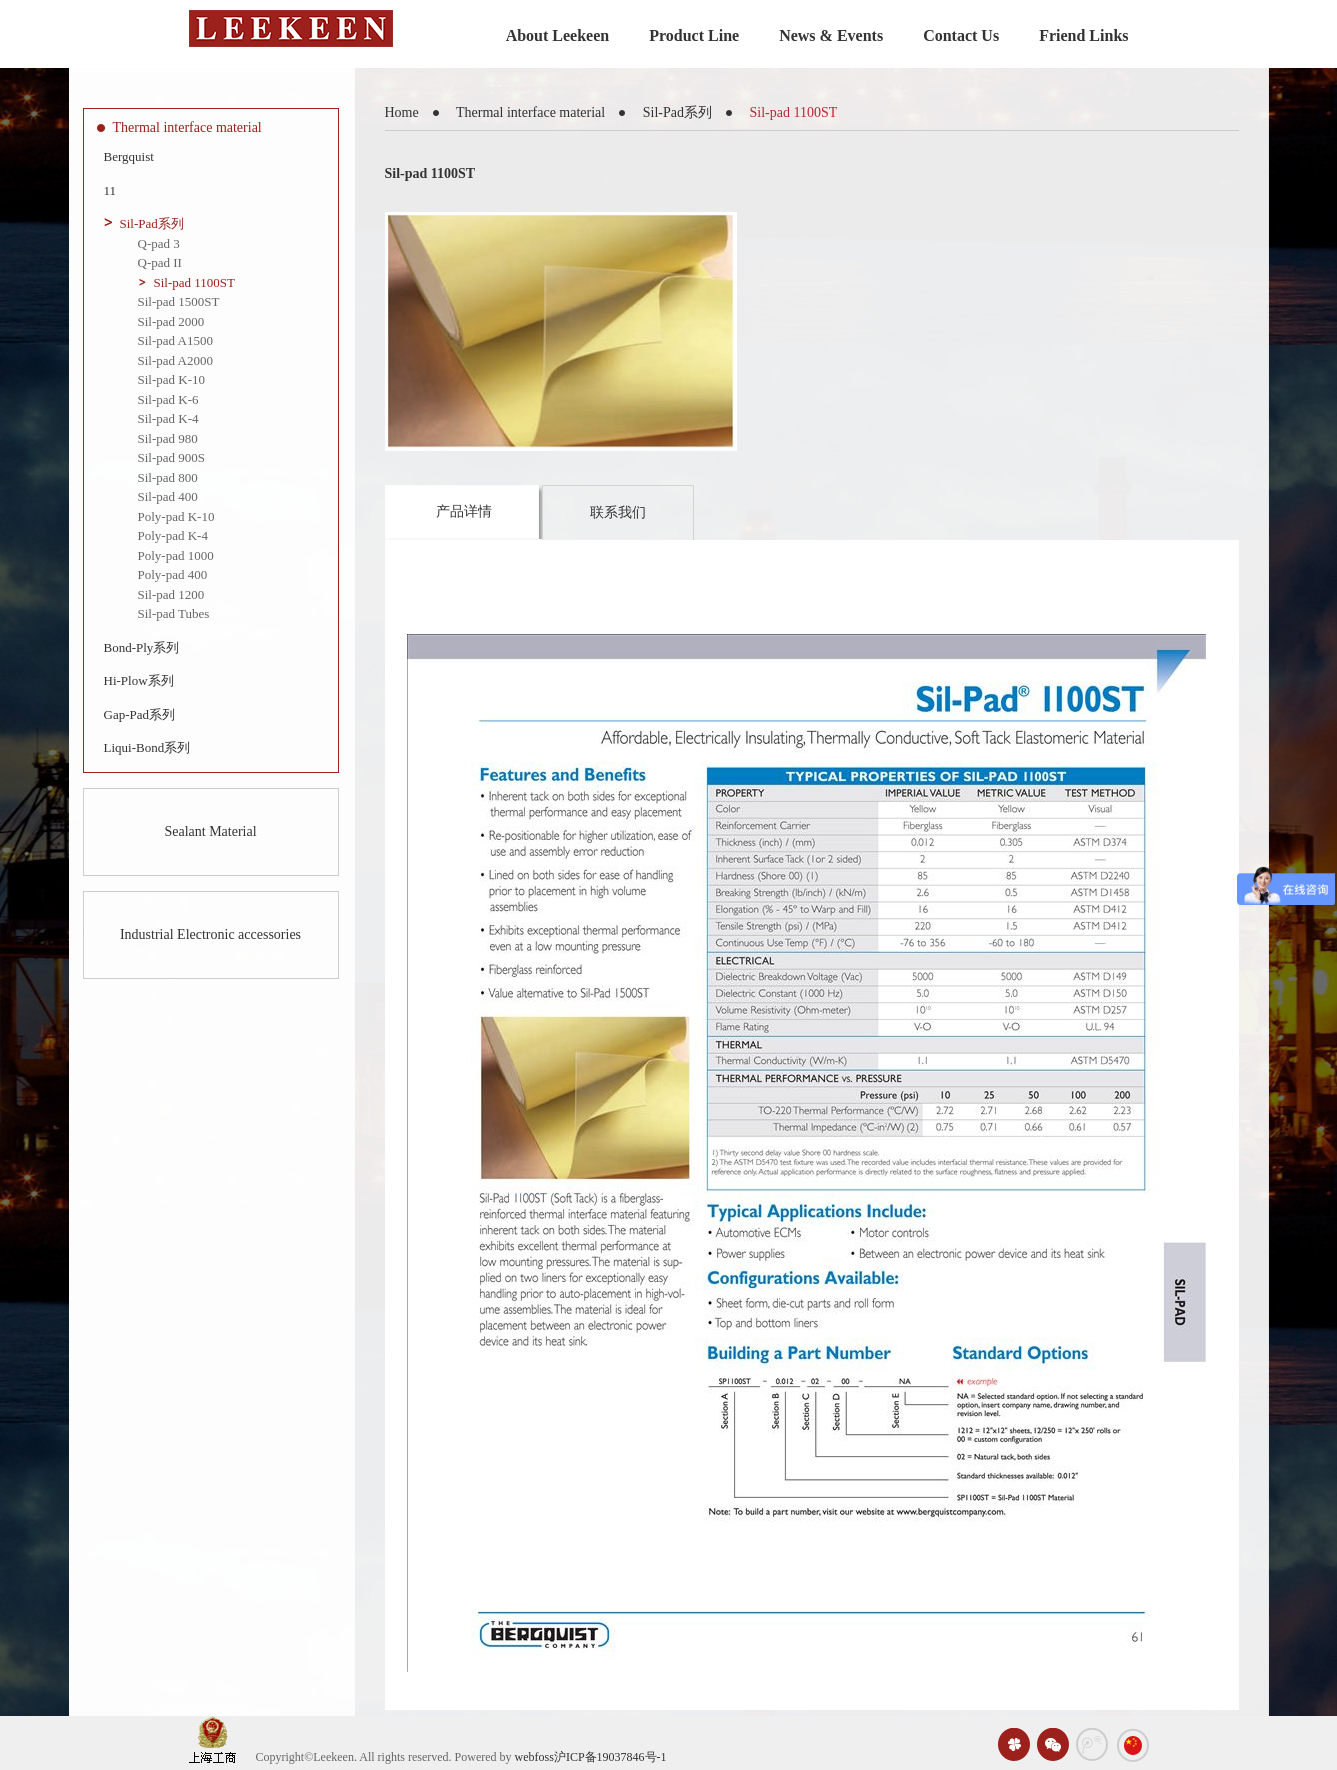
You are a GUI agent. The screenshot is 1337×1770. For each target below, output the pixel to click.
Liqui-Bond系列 (147, 747)
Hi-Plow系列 (139, 680)
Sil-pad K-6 (168, 399)
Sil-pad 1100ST (195, 282)
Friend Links (1083, 35)
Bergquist (129, 156)
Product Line (694, 35)
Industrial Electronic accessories (210, 934)
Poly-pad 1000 (176, 555)
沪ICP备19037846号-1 (610, 1757)
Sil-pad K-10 (172, 379)
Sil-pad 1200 (171, 594)
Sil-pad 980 (168, 438)
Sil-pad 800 (168, 477)
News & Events (831, 35)
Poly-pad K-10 (176, 516)
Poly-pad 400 (173, 574)
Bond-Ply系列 (142, 647)
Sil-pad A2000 (175, 360)
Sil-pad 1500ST (179, 301)
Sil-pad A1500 (175, 340)
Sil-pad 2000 (171, 321)
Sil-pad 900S (172, 457)
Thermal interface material (187, 127)
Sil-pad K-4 (168, 418)
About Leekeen (558, 35)
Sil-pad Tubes (174, 613)
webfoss (534, 1757)
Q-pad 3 (159, 243)
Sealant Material (210, 831)
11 (110, 190)
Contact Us (961, 35)
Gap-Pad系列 (140, 714)
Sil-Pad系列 (152, 223)
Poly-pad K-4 (173, 535)
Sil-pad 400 (168, 496)
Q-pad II (160, 262)
